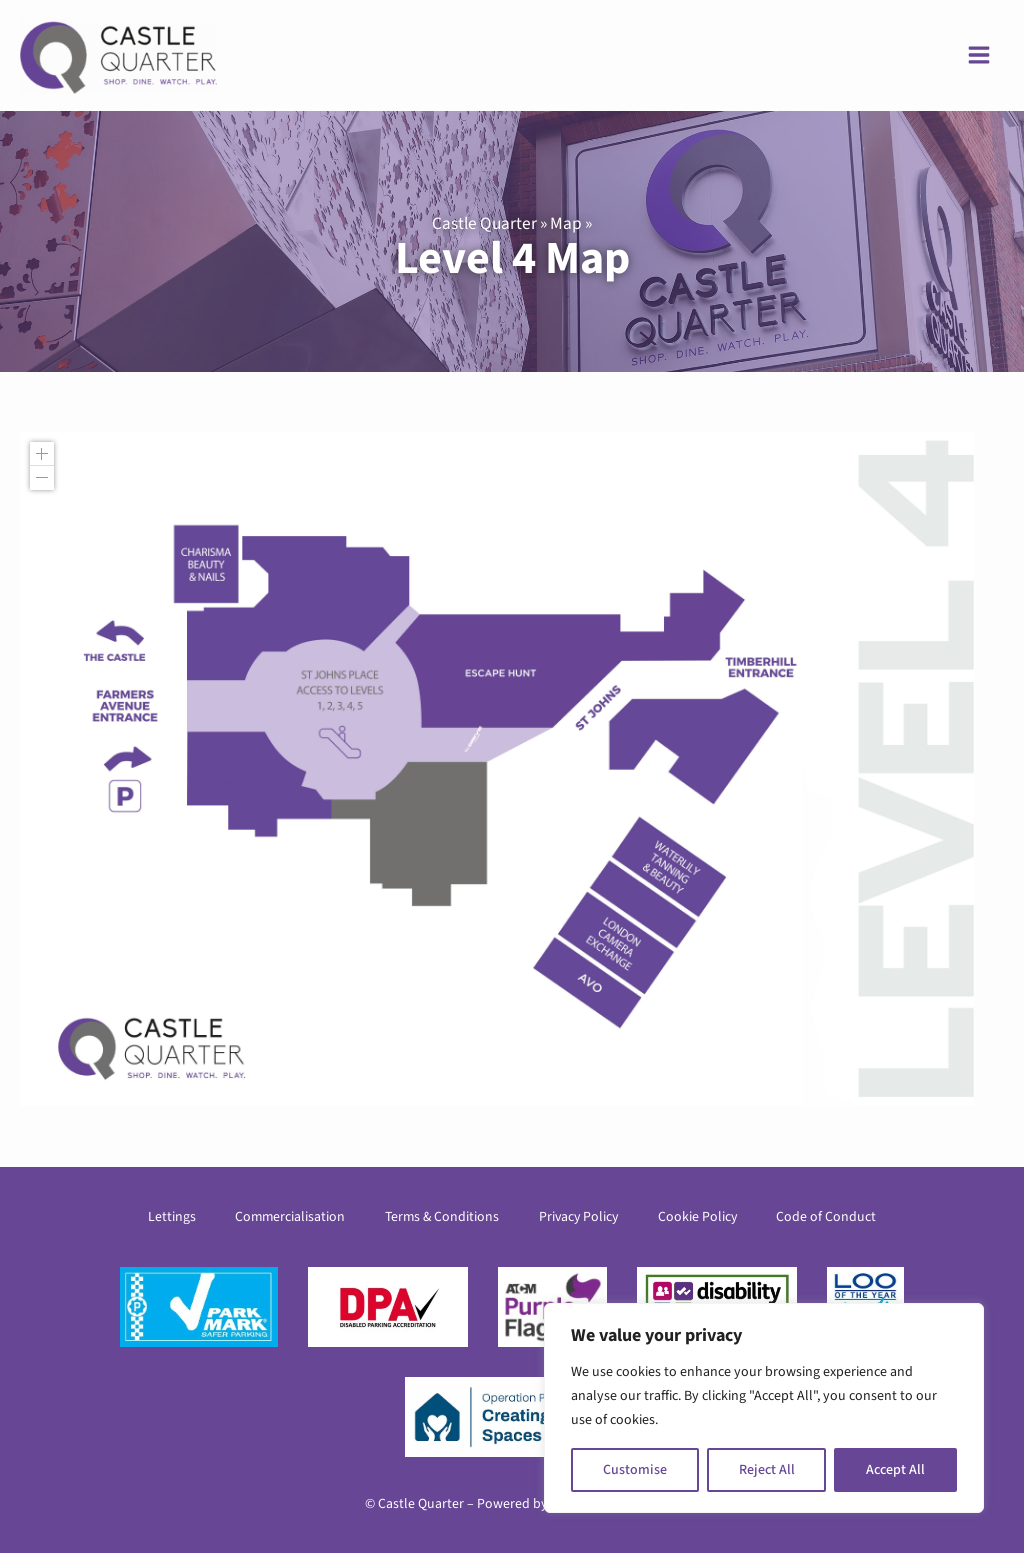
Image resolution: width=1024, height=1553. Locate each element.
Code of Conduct (827, 1217)
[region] (764, 1408)
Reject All (767, 1470)
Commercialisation (290, 1217)
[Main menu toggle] (979, 56)
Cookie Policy (697, 1217)
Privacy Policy (578, 1217)
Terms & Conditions (442, 1217)
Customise (635, 1470)
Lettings (171, 1217)
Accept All (895, 1470)
